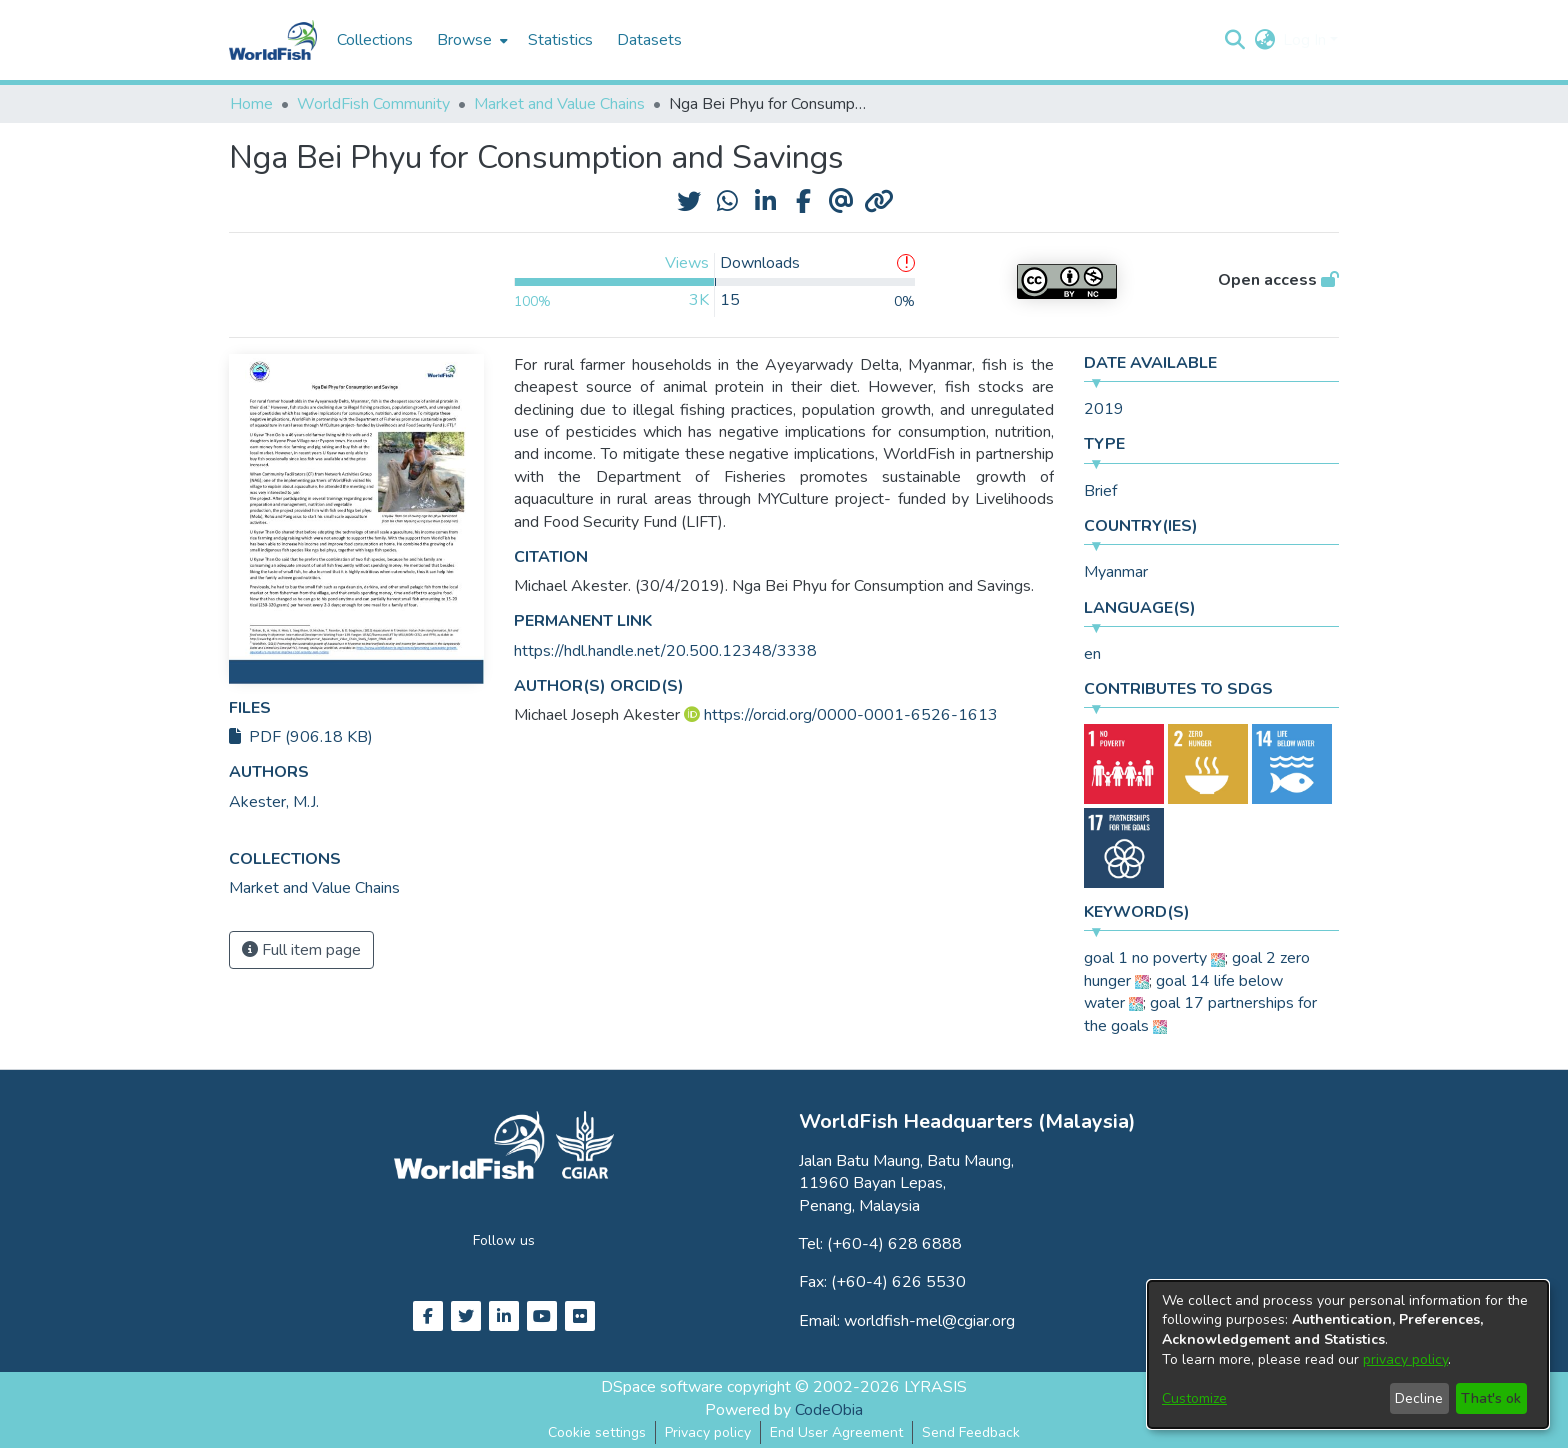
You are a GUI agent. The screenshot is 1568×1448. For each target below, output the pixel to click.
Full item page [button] (301, 950)
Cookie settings (597, 1432)
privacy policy (1405, 1359)
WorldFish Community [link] (373, 104)
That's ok (1491, 1398)
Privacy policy (708, 1432)
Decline (1419, 1398)
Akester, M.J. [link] (274, 802)
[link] (314, 888)
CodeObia (829, 1410)
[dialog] (1348, 1354)
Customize (1194, 1398)
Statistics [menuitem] (560, 40)
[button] (1234, 40)
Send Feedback (971, 1432)
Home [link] (251, 104)
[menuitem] (470, 40)
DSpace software (662, 1387)
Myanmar (1116, 572)
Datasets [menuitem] (649, 40)
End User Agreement (836, 1432)
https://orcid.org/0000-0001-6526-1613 (851, 715)
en (1092, 654)
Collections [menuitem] (375, 40)
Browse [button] (464, 40)
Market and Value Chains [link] (559, 104)
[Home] (273, 40)
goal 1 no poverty (1145, 958)
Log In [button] (1306, 40)
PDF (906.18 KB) (301, 737)
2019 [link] (1104, 409)
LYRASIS (935, 1387)
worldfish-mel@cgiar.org (929, 1321)
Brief (1100, 491)
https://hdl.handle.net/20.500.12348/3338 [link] (665, 651)
